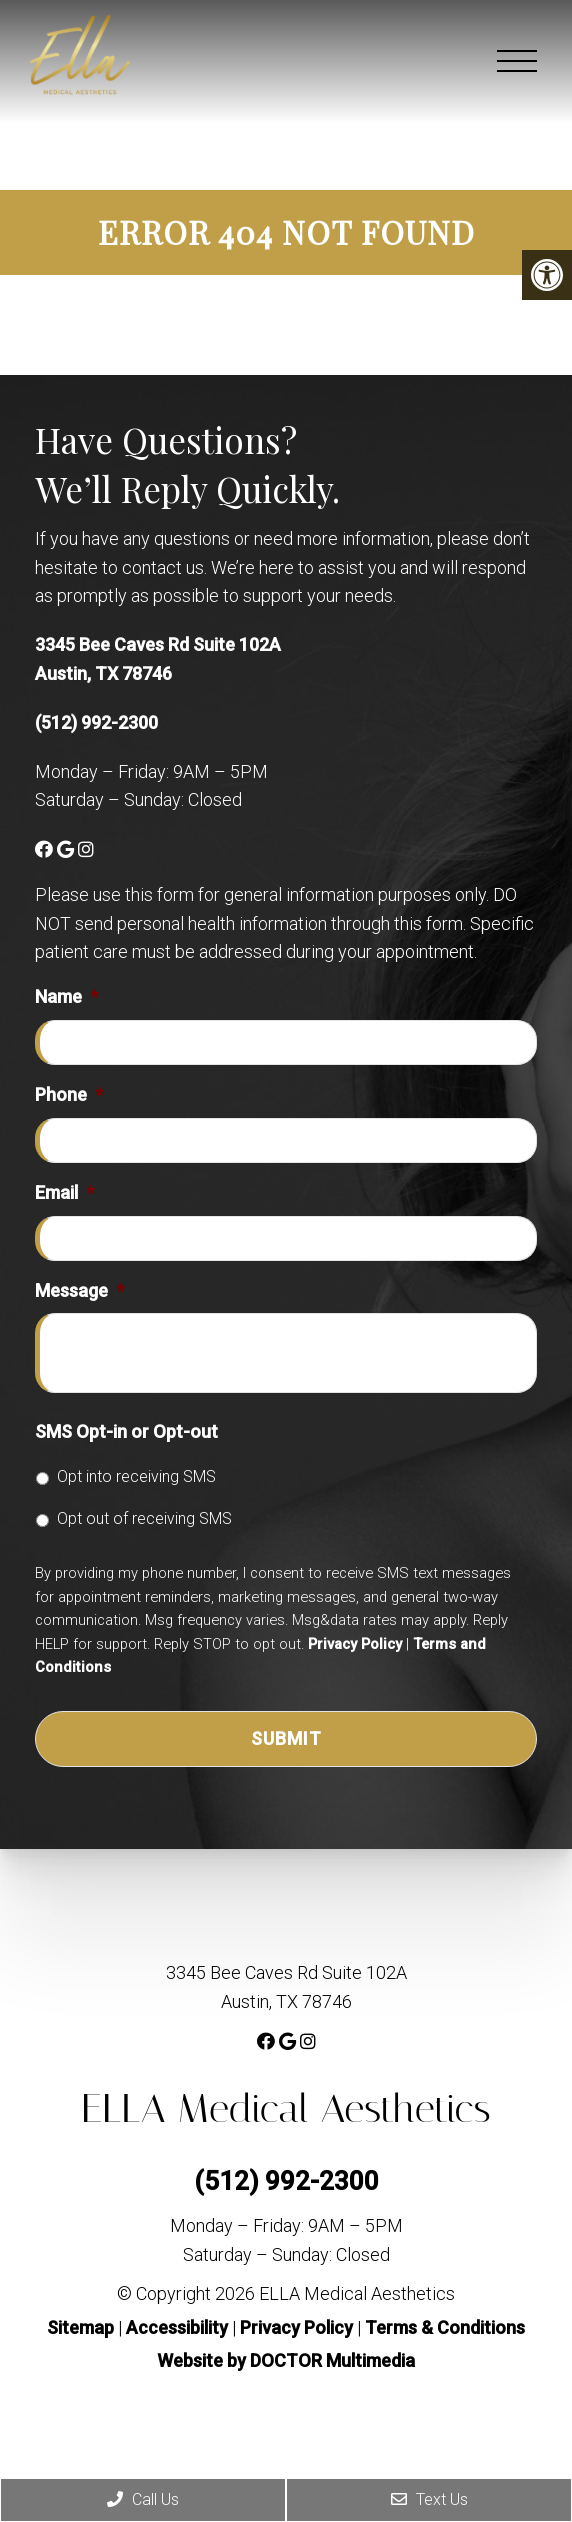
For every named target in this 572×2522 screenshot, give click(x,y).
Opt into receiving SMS (136, 1476)
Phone (69, 1094)
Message (79, 1290)
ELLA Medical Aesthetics (285, 2108)
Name (66, 996)
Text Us (429, 2499)
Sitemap (80, 2327)
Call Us (143, 2499)
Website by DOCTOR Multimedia (286, 2360)
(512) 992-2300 (96, 722)
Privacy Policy (355, 1644)
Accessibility (177, 2327)
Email (64, 1192)
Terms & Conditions (445, 2327)
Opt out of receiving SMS (144, 1518)
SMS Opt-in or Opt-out (126, 1431)
